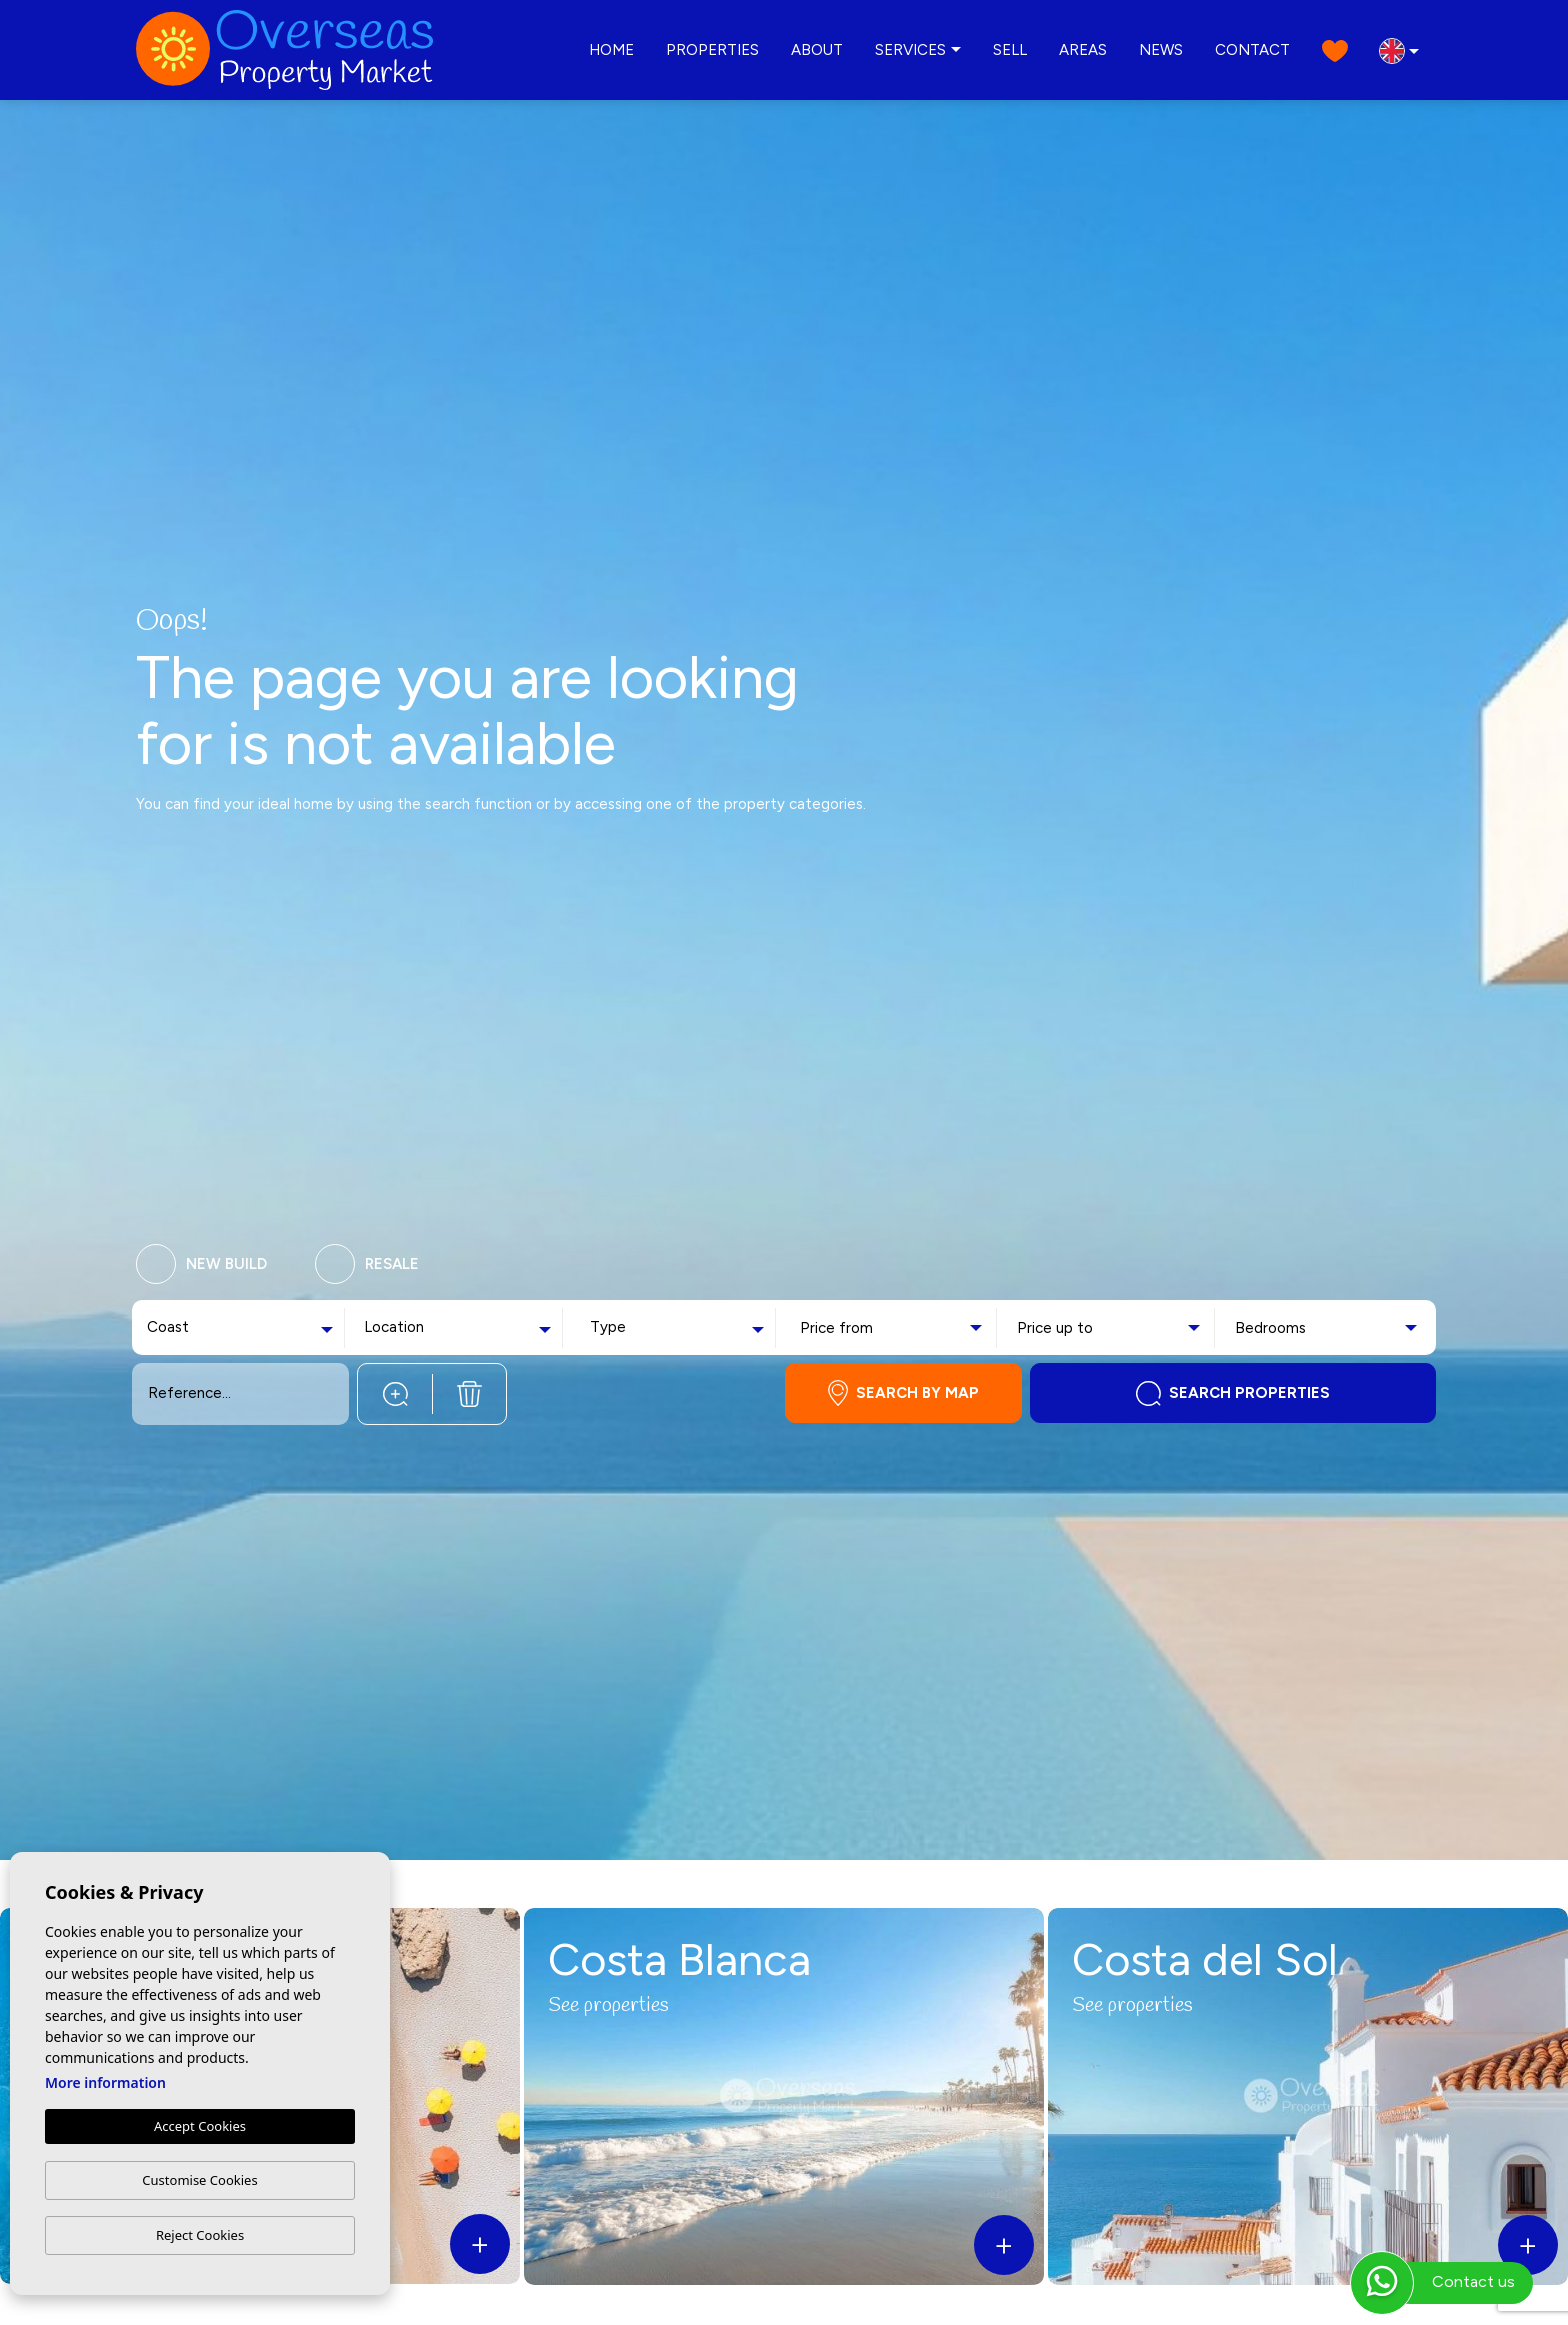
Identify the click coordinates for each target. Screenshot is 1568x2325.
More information (105, 2083)
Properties (712, 50)
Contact (1252, 50)
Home (611, 50)
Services (910, 50)
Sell (1010, 50)
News (1161, 50)
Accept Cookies (200, 2127)
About (817, 50)
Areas (1083, 50)
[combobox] (242, 1327)
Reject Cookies (200, 2235)
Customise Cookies (199, 2180)
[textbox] (193, 1327)
